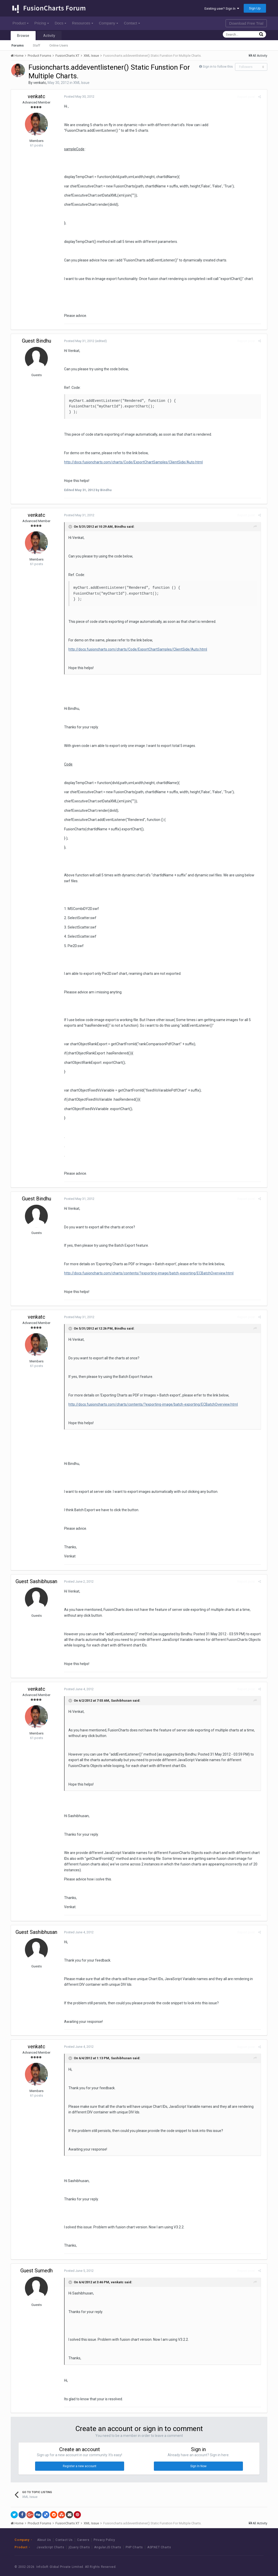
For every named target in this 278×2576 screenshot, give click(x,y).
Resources (82, 23)
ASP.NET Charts (159, 2541)
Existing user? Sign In (221, 8)
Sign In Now (198, 2460)
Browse (23, 36)
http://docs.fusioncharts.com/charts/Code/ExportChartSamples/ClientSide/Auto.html (131, 462)
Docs (60, 23)
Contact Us (64, 2534)
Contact (132, 23)
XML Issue (81, 83)
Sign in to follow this (218, 66)
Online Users (58, 45)
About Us (44, 2534)
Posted (77, 96)
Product (20, 23)
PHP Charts (134, 2541)
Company (108, 23)
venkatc (39, 83)
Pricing (41, 23)
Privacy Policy (104, 2534)
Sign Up (255, 8)
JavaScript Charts (50, 2541)
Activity (49, 36)
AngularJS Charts (107, 2541)
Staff (36, 45)
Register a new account (79, 2460)
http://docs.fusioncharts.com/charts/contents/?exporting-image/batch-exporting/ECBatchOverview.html (146, 1273)
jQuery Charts (79, 2541)
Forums (17, 45)
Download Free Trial (246, 23)
